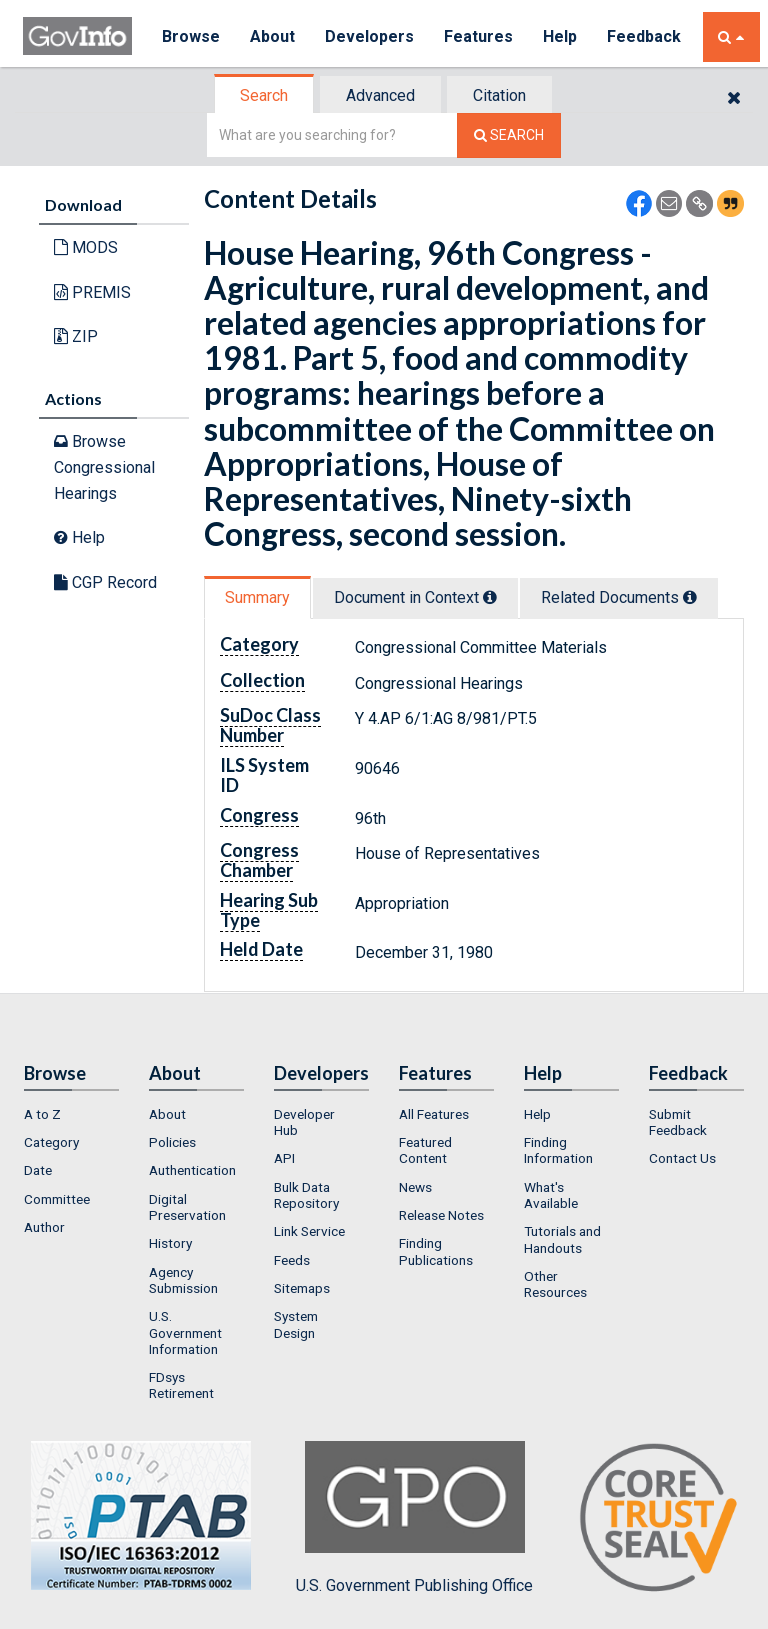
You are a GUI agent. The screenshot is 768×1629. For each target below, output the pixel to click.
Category (51, 1142)
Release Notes (441, 1215)
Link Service (309, 1231)
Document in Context (415, 597)
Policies (172, 1142)
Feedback (644, 36)
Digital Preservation (187, 1207)
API (284, 1158)
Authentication (192, 1170)
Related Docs (619, 597)
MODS (86, 247)
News (415, 1187)
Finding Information (558, 1150)
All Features (434, 1114)
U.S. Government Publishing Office (414, 1518)
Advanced (380, 95)
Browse (191, 36)
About (272, 36)
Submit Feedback (678, 1122)
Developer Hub (304, 1122)
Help (560, 36)
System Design (296, 1324)
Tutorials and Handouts (562, 1239)
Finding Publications (436, 1251)
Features (478, 36)
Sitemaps (302, 1288)
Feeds (292, 1260)
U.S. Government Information (185, 1332)
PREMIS (92, 292)
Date (38, 1170)
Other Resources (555, 1284)
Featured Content (425, 1150)
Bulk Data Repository (306, 1195)
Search (264, 95)
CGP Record (105, 582)
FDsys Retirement (181, 1385)
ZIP (76, 336)
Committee (57, 1199)
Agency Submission (183, 1280)
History (170, 1243)
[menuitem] (71, 1114)
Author (44, 1227)
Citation (499, 95)
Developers (369, 36)
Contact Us (682, 1158)
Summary (257, 597)
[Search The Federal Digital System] (509, 135)
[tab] (265, 95)
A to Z (42, 1114)
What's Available (551, 1195)
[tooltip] (490, 597)
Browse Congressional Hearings (104, 467)
